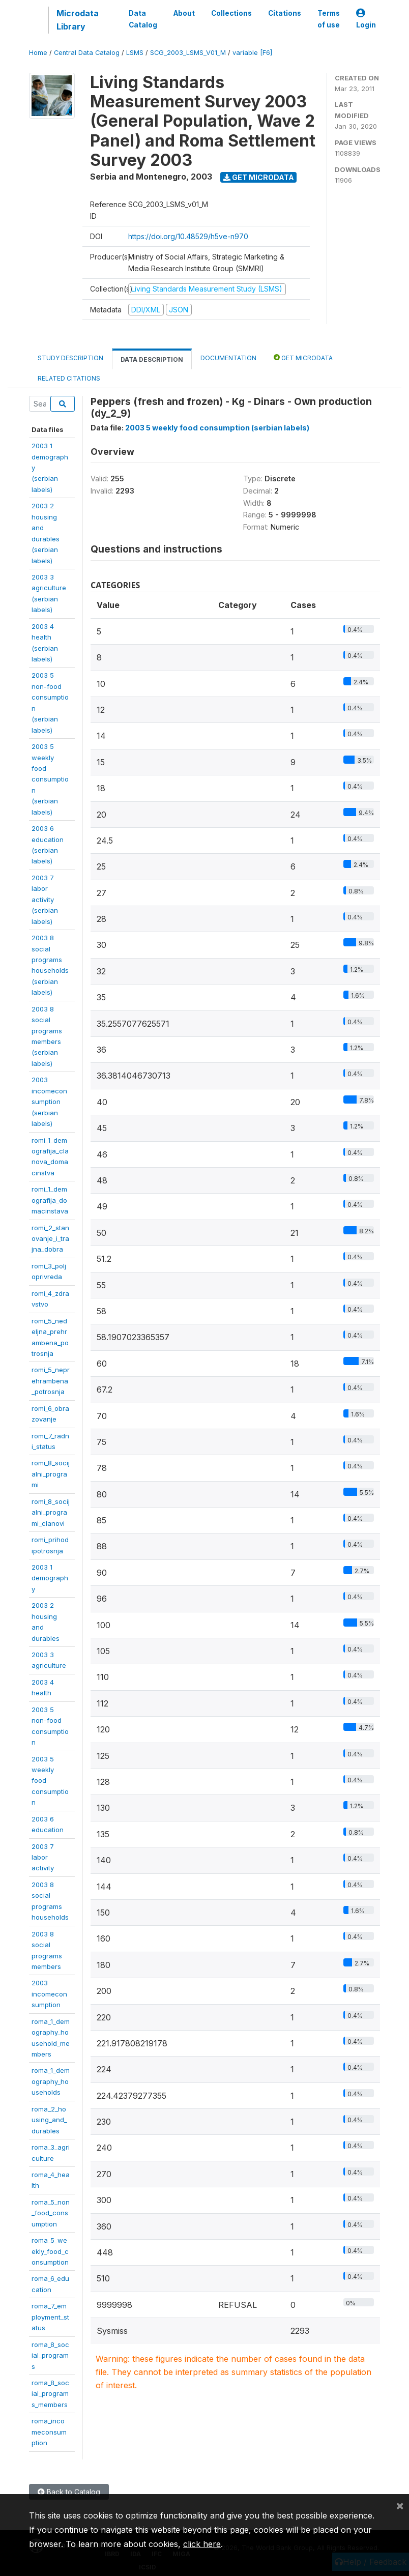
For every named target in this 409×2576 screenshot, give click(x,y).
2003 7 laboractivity (43, 1857)
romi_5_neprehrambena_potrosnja (51, 1381)
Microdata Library (77, 20)
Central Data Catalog (87, 52)
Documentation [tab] (228, 358)
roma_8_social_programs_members (50, 2394)
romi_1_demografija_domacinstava (50, 1200)
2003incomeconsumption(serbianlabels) (49, 1101)
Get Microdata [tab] (303, 357)
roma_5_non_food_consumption (51, 2213)
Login (366, 19)
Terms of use (328, 18)
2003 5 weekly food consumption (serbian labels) (217, 427)
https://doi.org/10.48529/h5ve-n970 (188, 236)
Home (38, 52)
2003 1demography (50, 1578)
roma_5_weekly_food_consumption (50, 2251)
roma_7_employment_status (50, 2317)
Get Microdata (258, 177)
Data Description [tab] (152, 359)
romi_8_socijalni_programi (51, 1474)
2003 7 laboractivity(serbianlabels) (45, 899)
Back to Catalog (69, 2491)
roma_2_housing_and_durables (49, 2120)
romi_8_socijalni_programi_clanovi (51, 1512)
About (184, 13)
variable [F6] (252, 52)
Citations (284, 13)
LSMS (134, 52)
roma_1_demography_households (51, 2081)
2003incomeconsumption (49, 1994)
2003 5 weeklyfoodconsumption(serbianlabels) (50, 779)
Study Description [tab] (70, 358)
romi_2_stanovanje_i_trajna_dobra (50, 1239)
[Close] (400, 2505)
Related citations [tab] (69, 378)
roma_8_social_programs (50, 2355)
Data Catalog (143, 18)
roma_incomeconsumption (49, 2432)
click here (202, 2544)
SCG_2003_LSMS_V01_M (188, 52)
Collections (231, 13)
